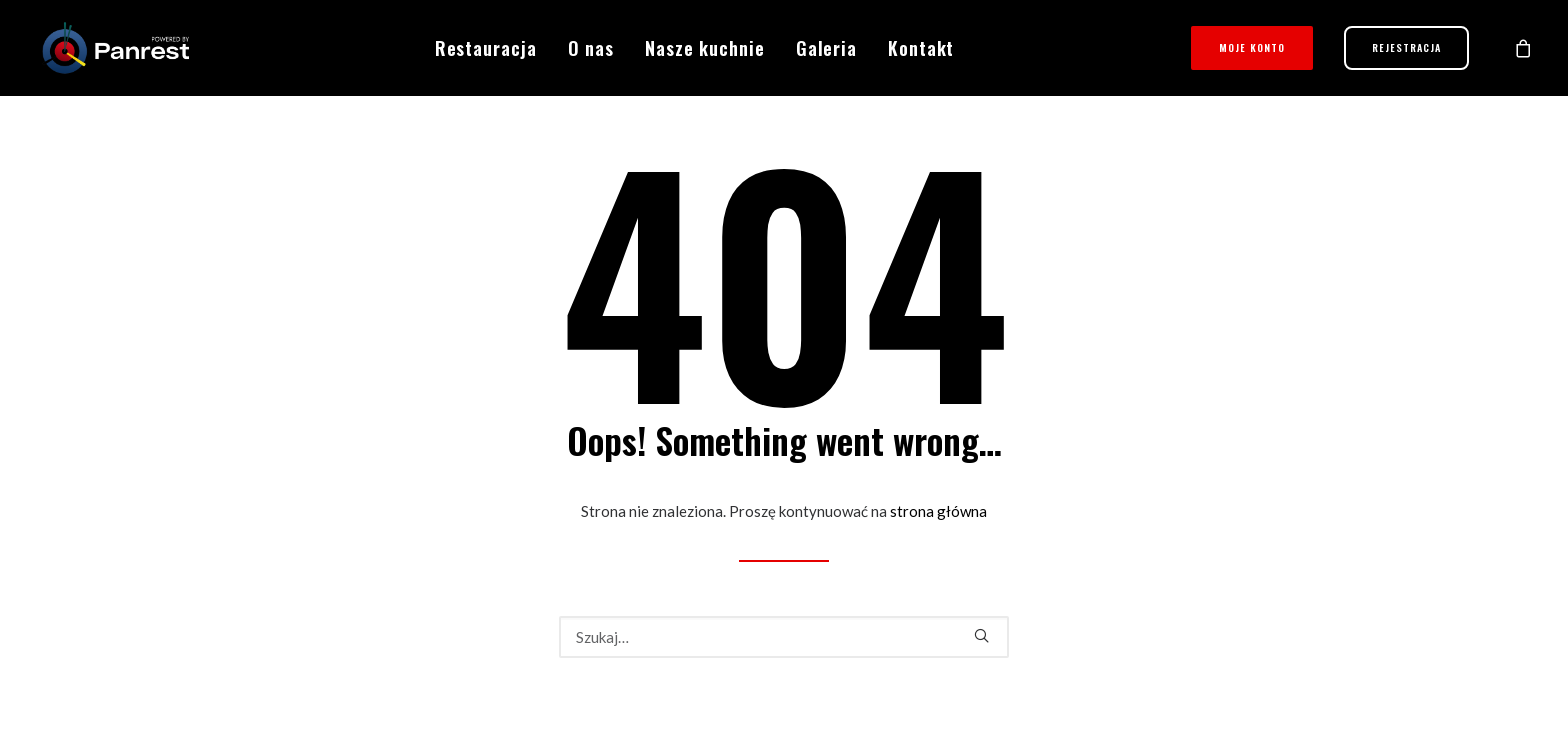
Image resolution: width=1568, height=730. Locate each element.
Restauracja (486, 48)
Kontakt (921, 48)
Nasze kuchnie (705, 48)
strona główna (938, 511)
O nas (591, 48)
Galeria (826, 48)
